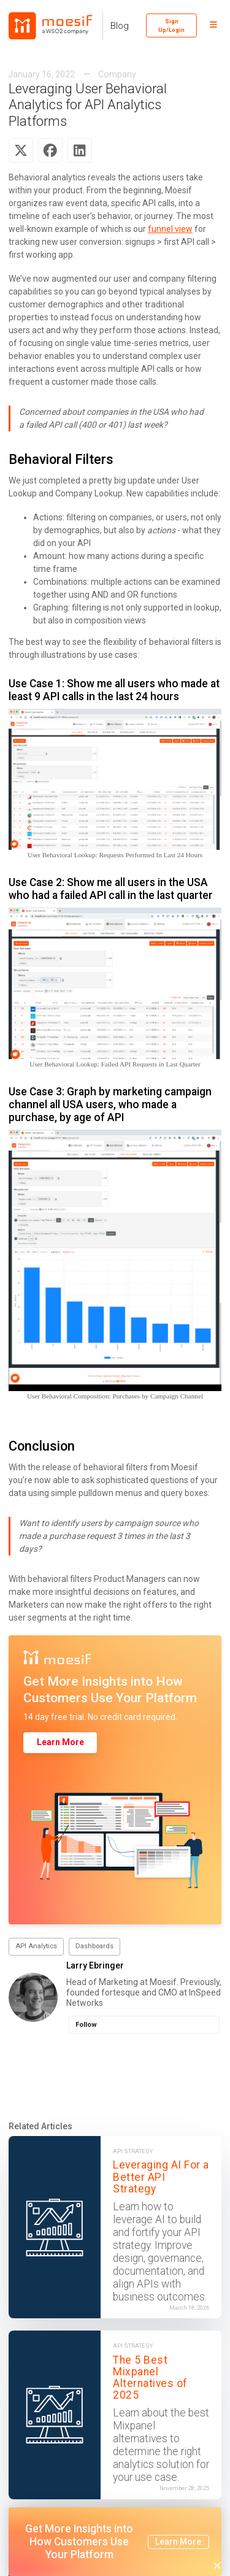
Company (117, 74)
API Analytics (36, 1946)
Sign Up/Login (171, 25)
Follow (86, 2025)
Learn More (60, 1742)
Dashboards (94, 1946)
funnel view (170, 229)
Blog (119, 25)
